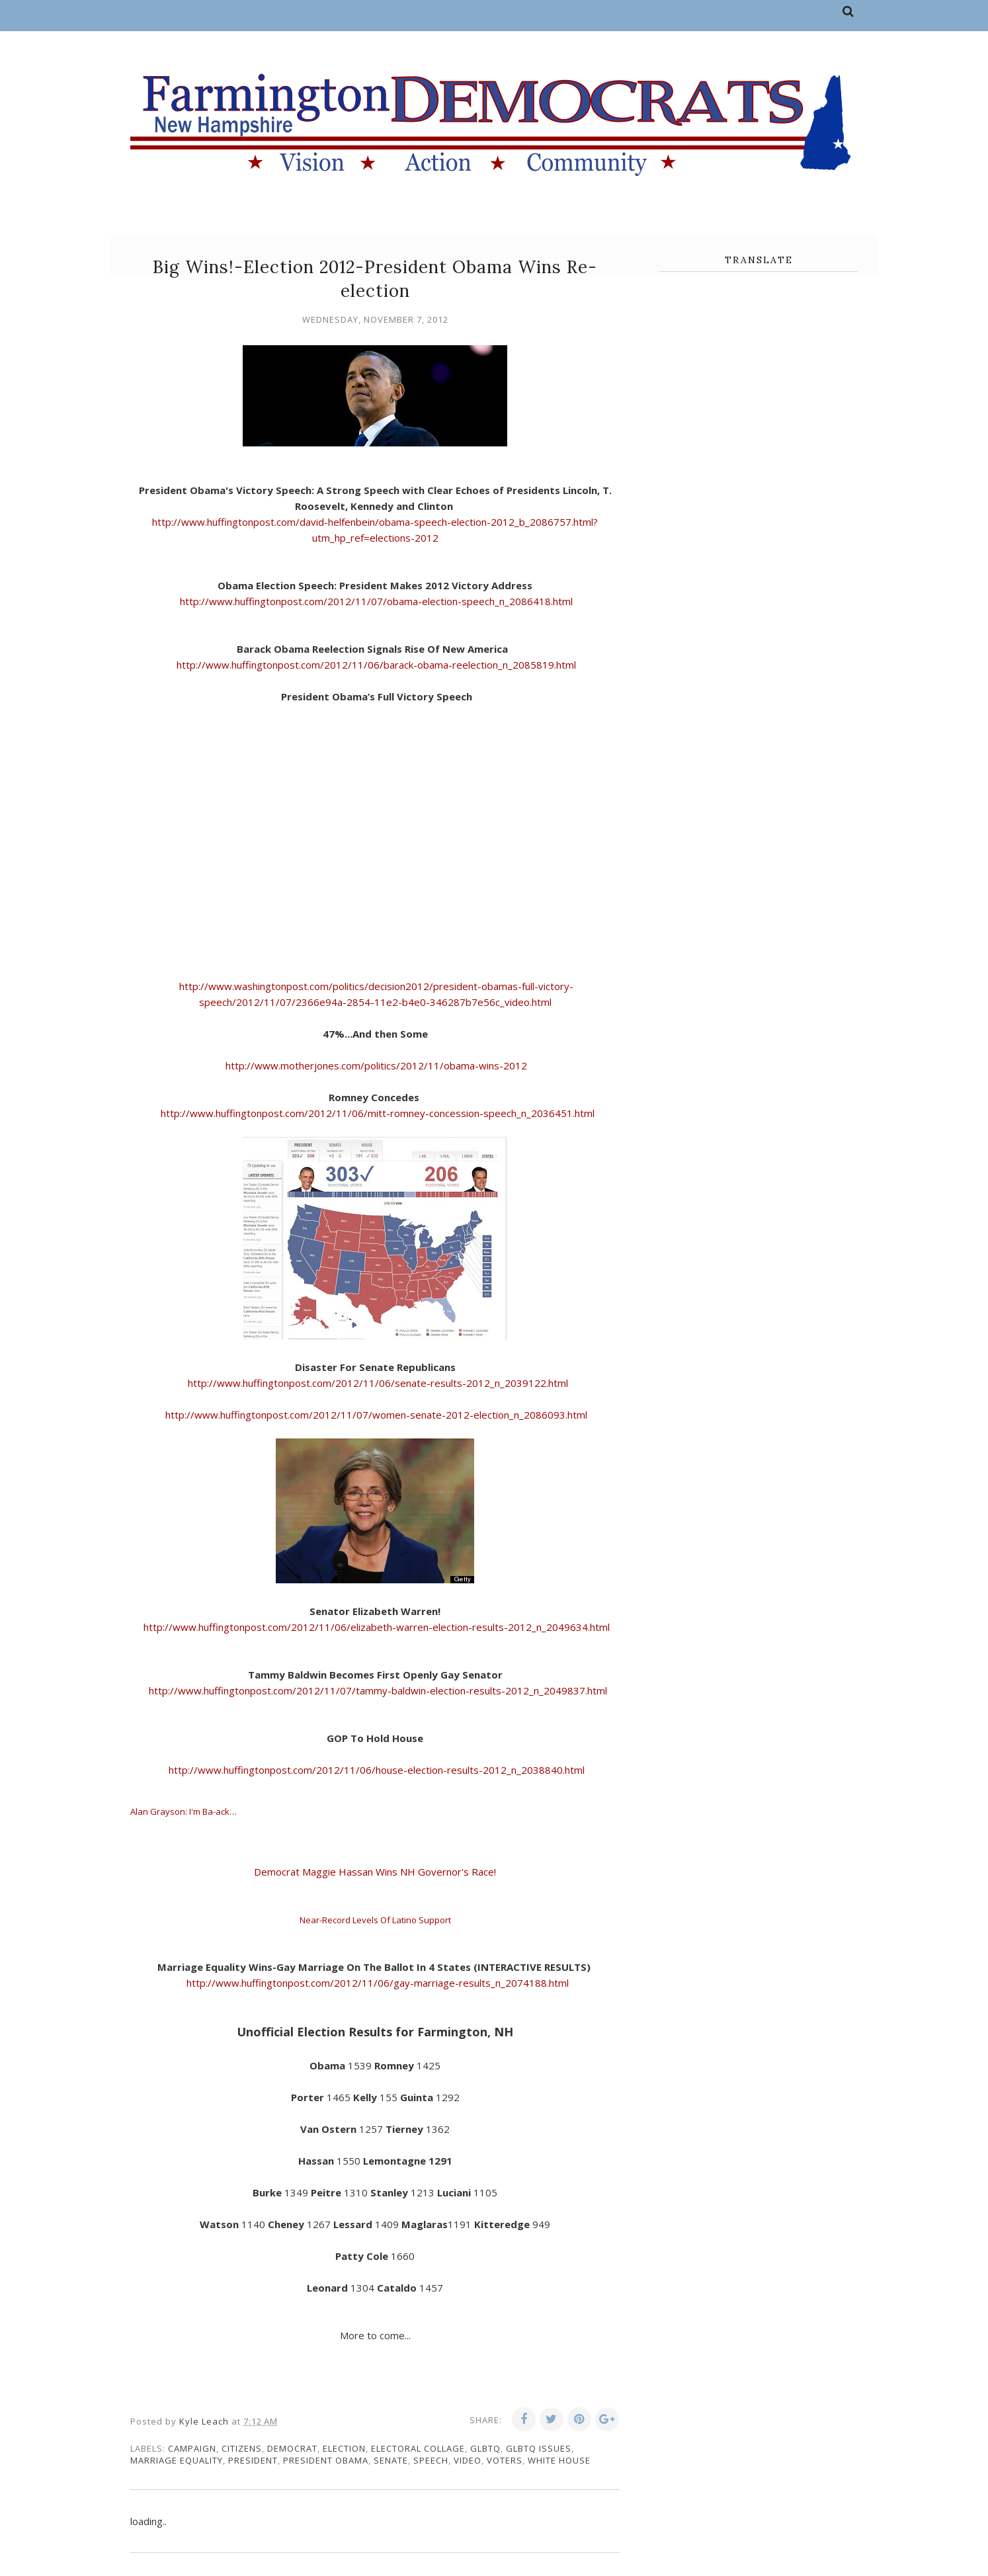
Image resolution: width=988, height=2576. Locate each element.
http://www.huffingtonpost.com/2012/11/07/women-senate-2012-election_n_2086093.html (376, 1414)
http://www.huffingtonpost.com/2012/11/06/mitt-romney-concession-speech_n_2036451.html (378, 1113)
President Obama (325, 2460)
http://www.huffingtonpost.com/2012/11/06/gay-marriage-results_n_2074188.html (376, 1982)
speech (430, 2460)
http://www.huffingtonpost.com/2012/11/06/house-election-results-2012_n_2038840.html (375, 1769)
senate (391, 2460)
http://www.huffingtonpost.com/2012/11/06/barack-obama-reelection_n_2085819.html (375, 664)
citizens (242, 2448)
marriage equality (176, 2460)
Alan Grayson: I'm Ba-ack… (183, 1811)
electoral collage (418, 2448)
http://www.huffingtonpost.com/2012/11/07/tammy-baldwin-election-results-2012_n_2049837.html (376, 1690)
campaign (192, 2448)
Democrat (292, 2448)
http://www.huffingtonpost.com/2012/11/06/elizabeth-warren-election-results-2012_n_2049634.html (377, 1627)
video (467, 2460)
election (344, 2448)
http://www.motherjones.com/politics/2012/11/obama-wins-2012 (376, 1065)
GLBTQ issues (538, 2448)
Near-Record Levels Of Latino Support (375, 1920)
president (253, 2460)
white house (559, 2460)
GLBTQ (485, 2448)
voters (504, 2460)
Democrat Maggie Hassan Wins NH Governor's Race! (376, 1871)
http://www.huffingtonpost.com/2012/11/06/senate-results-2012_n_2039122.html (378, 1383)
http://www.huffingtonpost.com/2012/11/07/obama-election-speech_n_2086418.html (375, 601)
